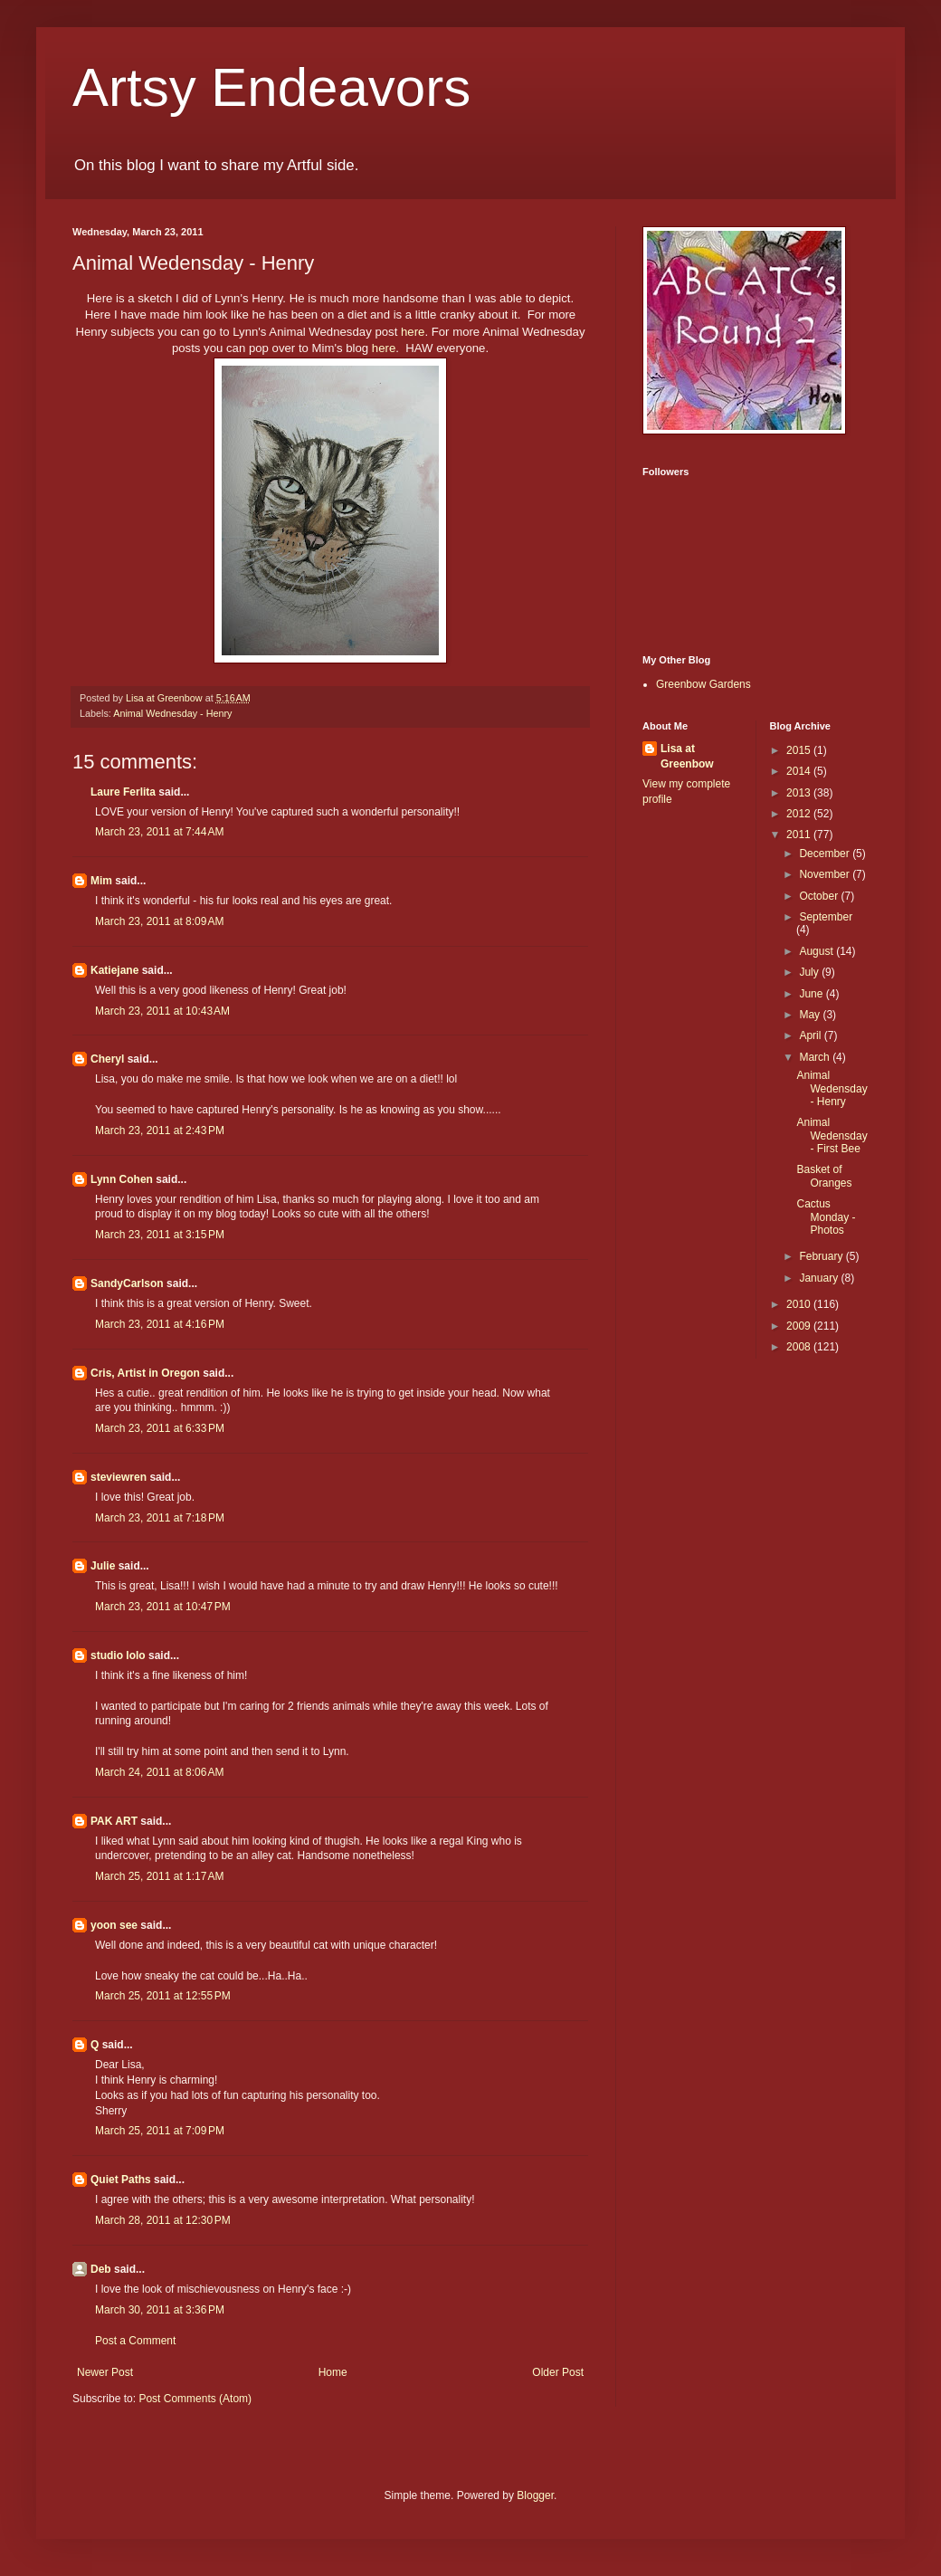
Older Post (558, 2372)
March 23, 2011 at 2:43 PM (159, 1130)
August (817, 951)
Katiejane (114, 970)
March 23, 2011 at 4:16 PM (159, 1324)
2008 (799, 1346)
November (825, 874)
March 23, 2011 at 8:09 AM (159, 921)
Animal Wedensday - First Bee (831, 1135)
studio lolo (118, 1655)
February (822, 1256)
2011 (799, 834)
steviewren (118, 1477)
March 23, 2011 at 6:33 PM (159, 1428)
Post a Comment (135, 2340)
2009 (799, 1326)
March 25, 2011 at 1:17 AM (159, 1876)
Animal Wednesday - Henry (172, 713)
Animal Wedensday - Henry (831, 1088)
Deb (100, 2269)
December (825, 853)
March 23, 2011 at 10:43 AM (162, 1011)
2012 (799, 813)
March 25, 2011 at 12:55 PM (163, 1995)
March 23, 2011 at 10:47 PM (163, 1606)
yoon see (114, 1925)
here (412, 332)
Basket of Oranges (823, 1175)
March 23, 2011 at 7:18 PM (159, 1518)
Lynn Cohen (121, 1179)
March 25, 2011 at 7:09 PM (159, 2130)
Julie (102, 1566)
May (810, 1014)
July (810, 972)
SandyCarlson (127, 1283)
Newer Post (105, 2372)
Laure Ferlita (123, 792)
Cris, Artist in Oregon (145, 1373)
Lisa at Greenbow (687, 756)
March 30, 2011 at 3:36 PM (159, 2310)
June (812, 993)
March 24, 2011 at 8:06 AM (159, 1772)
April (811, 1035)
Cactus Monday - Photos (825, 1216)
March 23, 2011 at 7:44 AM (159, 831)
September (825, 917)
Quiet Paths (120, 2179)
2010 (799, 1304)
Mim (101, 880)
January (820, 1278)
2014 (799, 771)
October (820, 896)
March (815, 1057)
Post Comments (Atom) (195, 2398)
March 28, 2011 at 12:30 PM (163, 2220)
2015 (799, 750)
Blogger (535, 2495)
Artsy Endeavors (271, 87)
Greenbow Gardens (703, 684)
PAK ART (114, 1821)
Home (332, 2372)
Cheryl (107, 1059)
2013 (799, 793)
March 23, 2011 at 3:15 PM (159, 1234)
